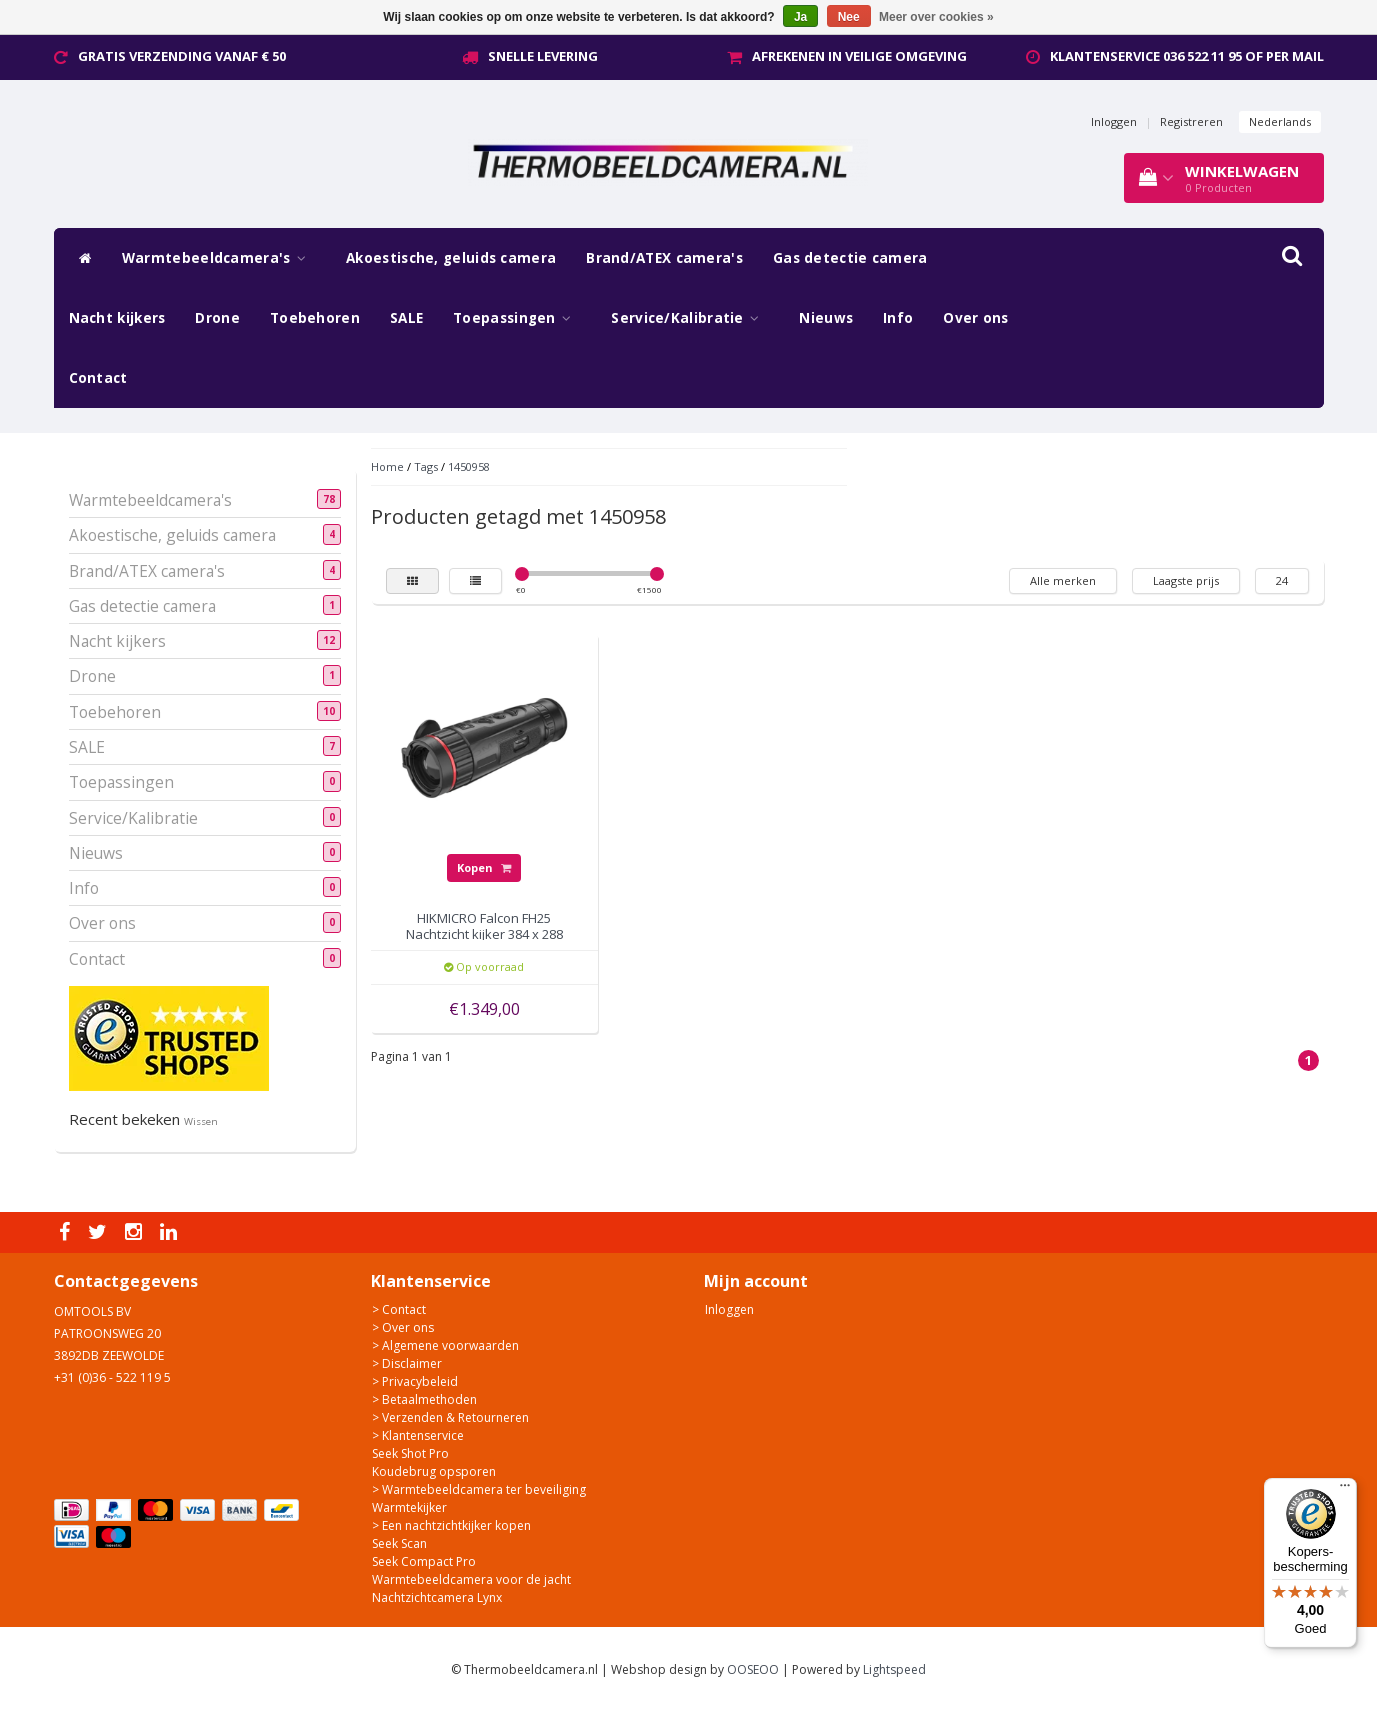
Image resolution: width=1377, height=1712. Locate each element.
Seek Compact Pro (424, 1561)
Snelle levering (543, 56)
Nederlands (1280, 121)
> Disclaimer (407, 1363)
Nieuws (826, 318)
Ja (800, 17)
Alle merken (1063, 580)
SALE (406, 318)
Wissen (201, 1121)
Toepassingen (517, 318)
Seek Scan (399, 1543)
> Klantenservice (418, 1435)
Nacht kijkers (117, 318)
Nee (849, 17)
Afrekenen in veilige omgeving (859, 56)
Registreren (1191, 121)
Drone (217, 318)
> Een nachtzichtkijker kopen (451, 1525)
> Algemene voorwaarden (445, 1345)
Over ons (975, 318)
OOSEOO (753, 1669)
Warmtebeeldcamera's (219, 258)
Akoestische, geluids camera (451, 258)
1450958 (469, 466)
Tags (426, 466)
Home (387, 466)
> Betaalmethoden (424, 1399)
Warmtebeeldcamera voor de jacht (471, 1579)
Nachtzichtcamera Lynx (437, 1597)
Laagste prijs (1186, 580)
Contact (98, 378)
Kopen (484, 867)
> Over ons (403, 1327)
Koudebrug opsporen (434, 1471)
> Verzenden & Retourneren (450, 1417)
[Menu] (1345, 1490)
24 (1282, 580)
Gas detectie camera (850, 258)
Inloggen (1114, 121)
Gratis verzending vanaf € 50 (182, 56)
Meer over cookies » (936, 17)
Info (898, 318)
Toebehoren (315, 318)
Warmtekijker (409, 1507)
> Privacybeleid (415, 1381)
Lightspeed (894, 1669)
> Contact (399, 1309)
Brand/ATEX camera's (664, 258)
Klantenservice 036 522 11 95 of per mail (1187, 56)
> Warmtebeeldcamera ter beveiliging (479, 1489)
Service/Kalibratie (690, 318)
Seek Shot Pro (410, 1453)
